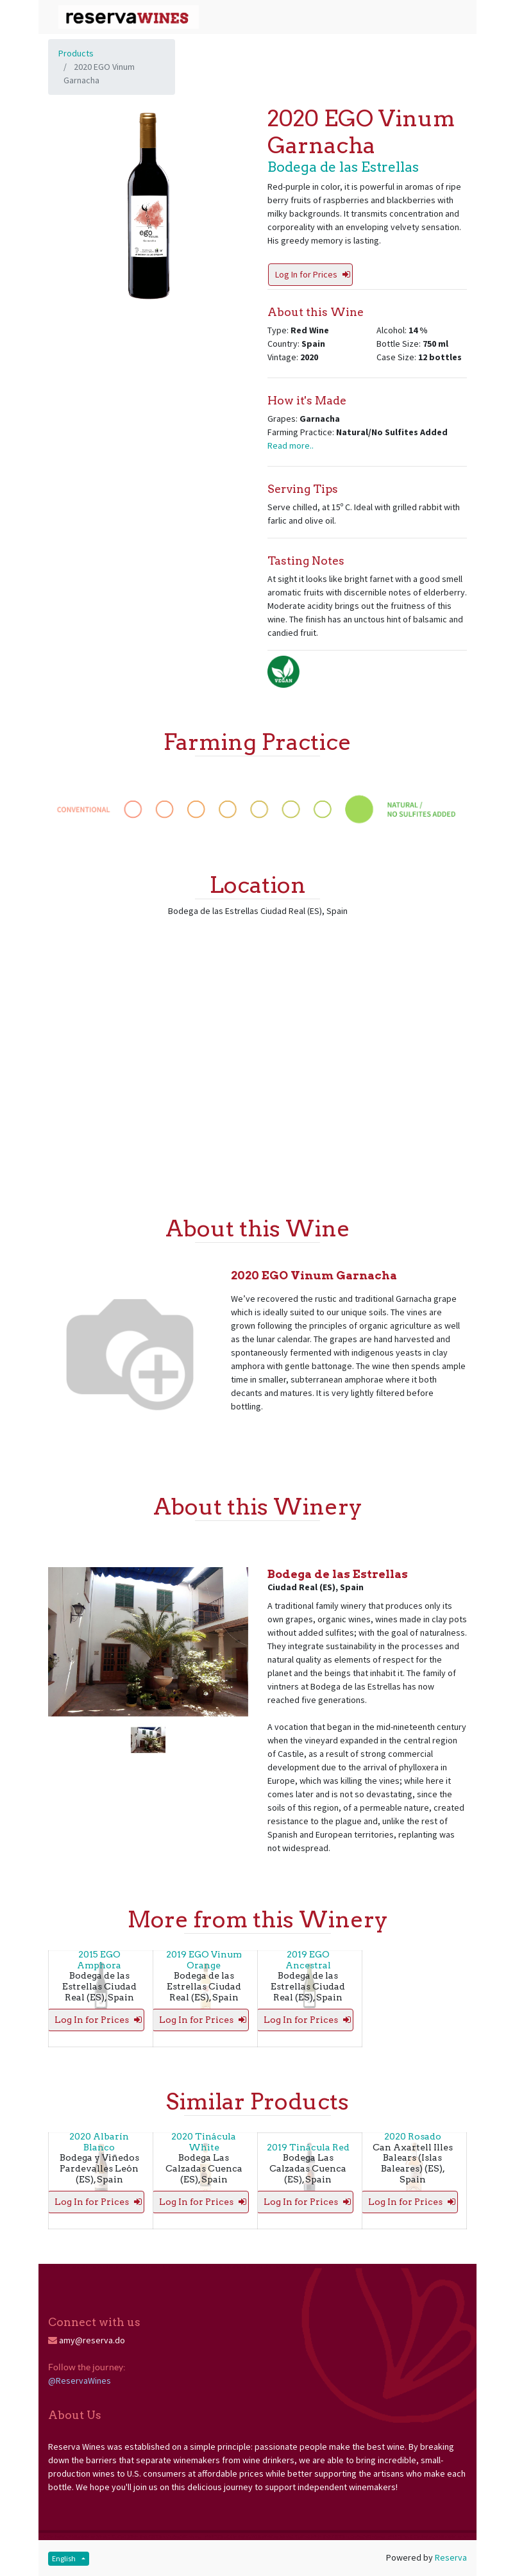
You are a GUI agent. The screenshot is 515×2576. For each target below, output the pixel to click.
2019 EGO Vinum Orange (204, 1959)
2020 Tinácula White (203, 2141)
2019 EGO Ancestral (308, 1959)
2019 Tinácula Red (308, 2147)
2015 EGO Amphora (99, 1959)
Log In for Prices (312, 274)
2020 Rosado (412, 2136)
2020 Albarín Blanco (99, 2141)
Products (76, 53)
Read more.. (290, 445)
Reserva (451, 2557)
